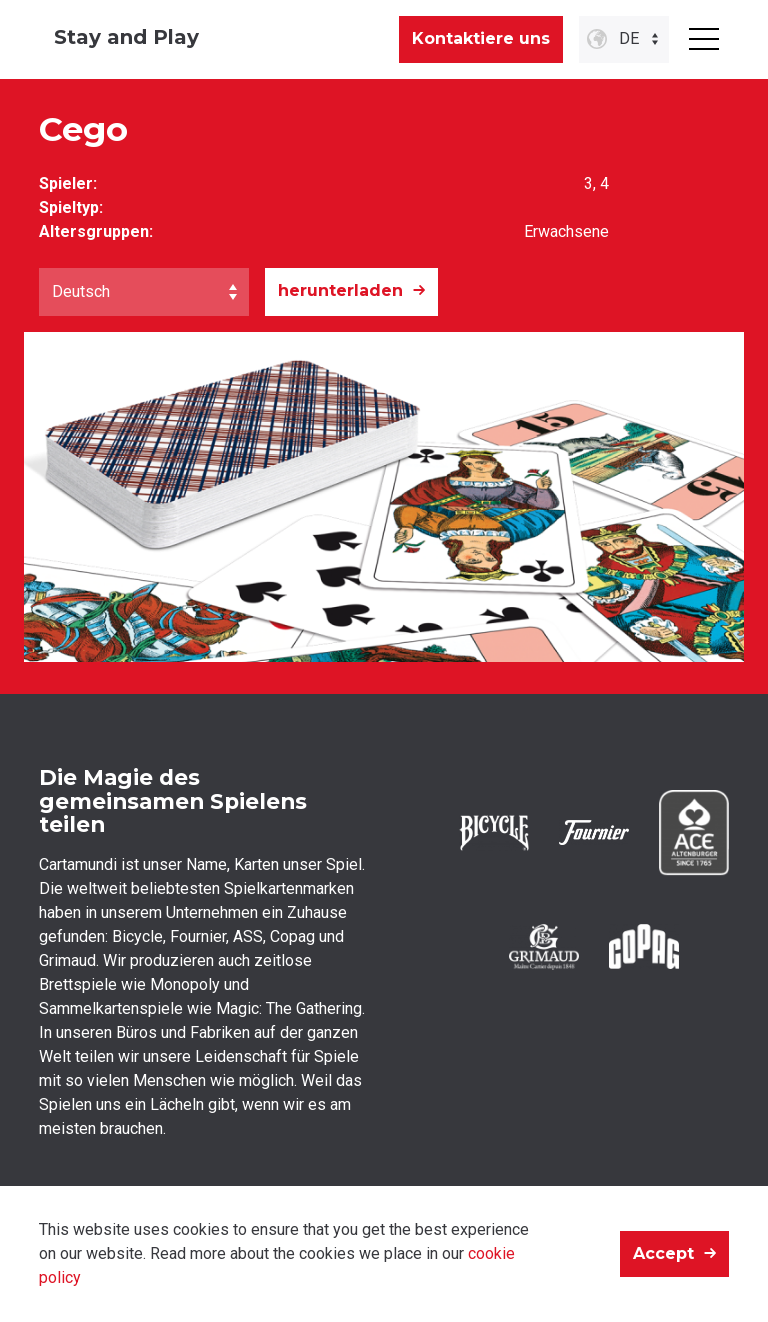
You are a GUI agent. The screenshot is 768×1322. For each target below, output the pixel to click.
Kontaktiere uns (481, 38)
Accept (663, 1253)
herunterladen (340, 290)
